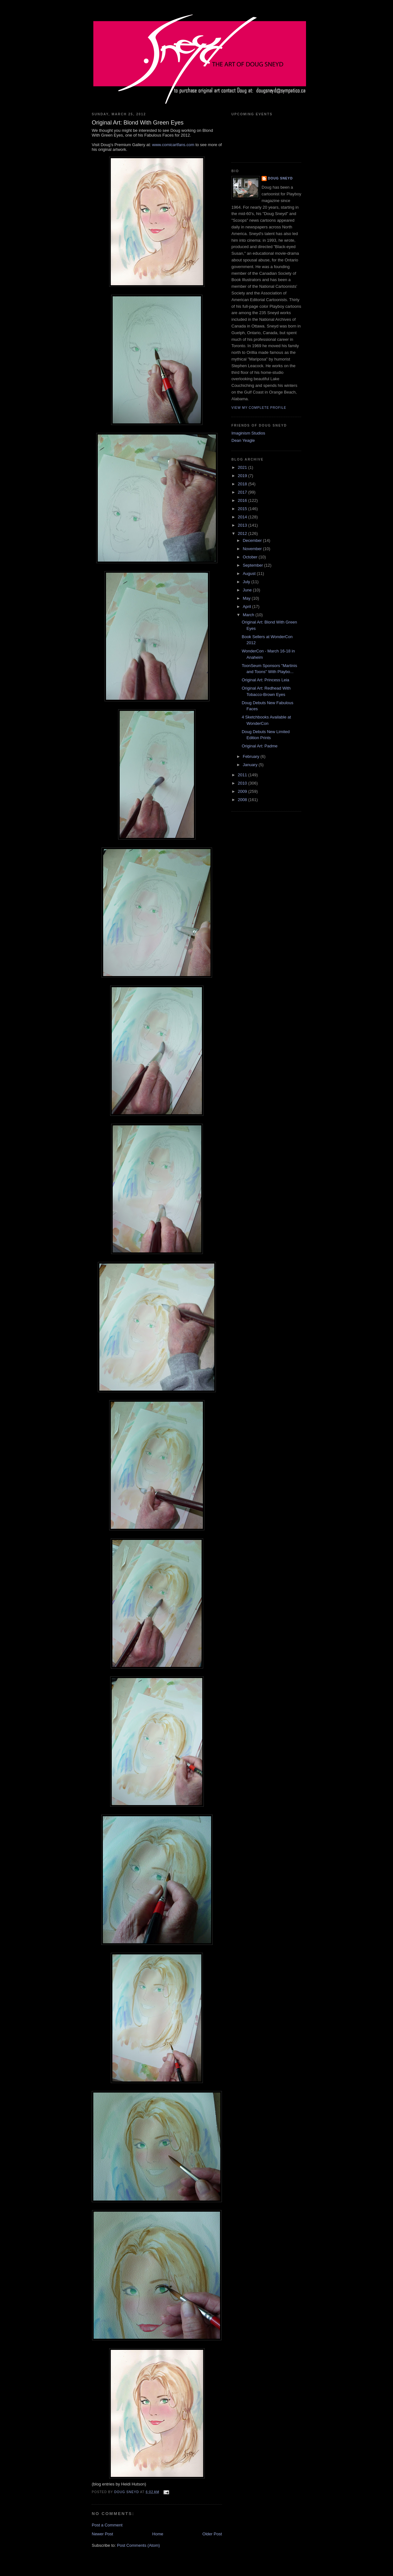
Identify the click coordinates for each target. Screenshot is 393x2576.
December (253, 540)
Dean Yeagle (243, 440)
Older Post (212, 2534)
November (253, 548)
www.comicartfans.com (173, 144)
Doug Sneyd (280, 178)
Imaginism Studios (248, 433)
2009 (243, 791)
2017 (243, 492)
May (247, 598)
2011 (243, 774)
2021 (243, 467)
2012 (243, 533)
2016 (243, 500)
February (252, 756)
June (248, 590)
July (247, 581)
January (251, 764)
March (249, 614)
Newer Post (102, 2534)
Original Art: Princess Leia (265, 680)
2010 (243, 783)
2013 (243, 525)
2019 (243, 475)
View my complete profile (258, 407)
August (250, 573)
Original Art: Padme (259, 746)
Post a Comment (107, 2525)
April (247, 606)
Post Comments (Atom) (138, 2545)
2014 (243, 517)
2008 (243, 799)
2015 (243, 508)
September (253, 565)
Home (157, 2534)
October (251, 557)
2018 (243, 484)
